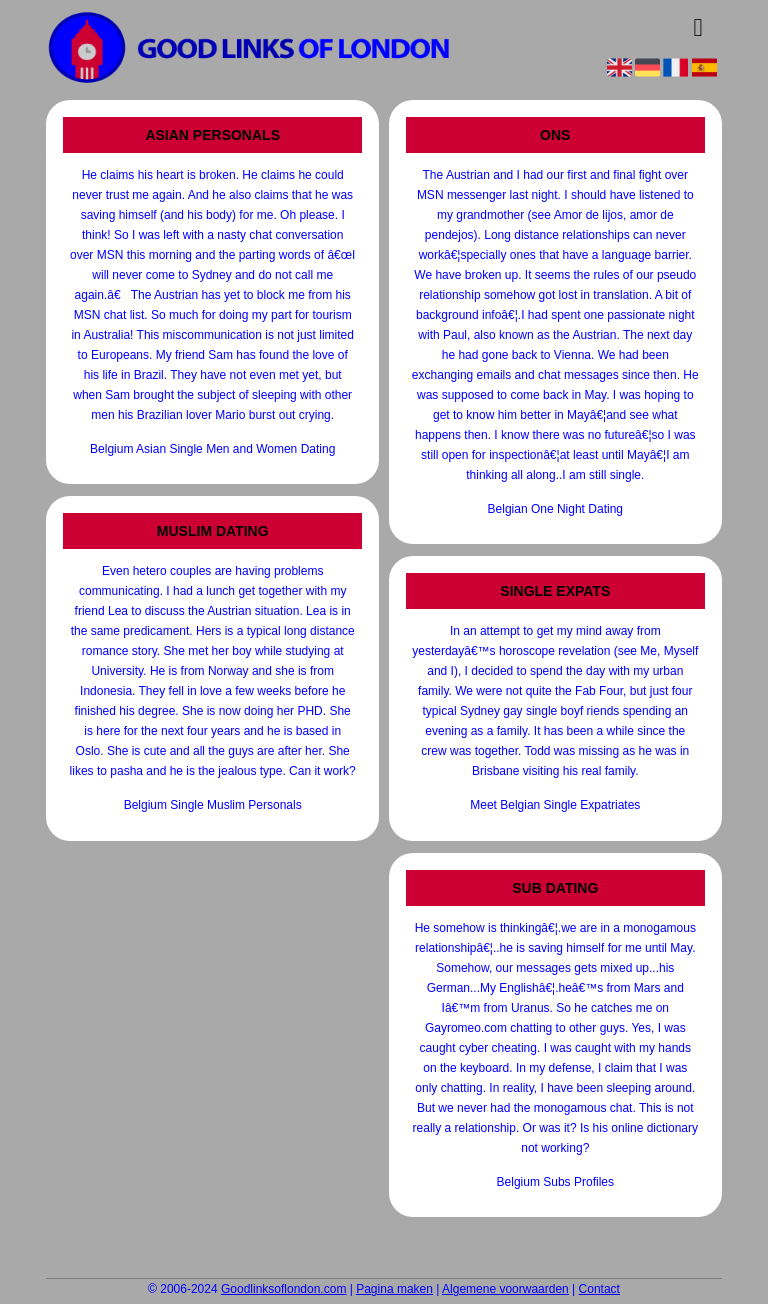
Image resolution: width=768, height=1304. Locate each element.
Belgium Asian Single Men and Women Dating (212, 449)
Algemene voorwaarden (505, 1289)
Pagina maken (394, 1289)
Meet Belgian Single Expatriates (555, 805)
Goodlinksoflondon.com (283, 1289)
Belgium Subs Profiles (555, 1182)
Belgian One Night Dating (555, 509)
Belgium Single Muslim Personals (213, 805)
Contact (599, 1289)
